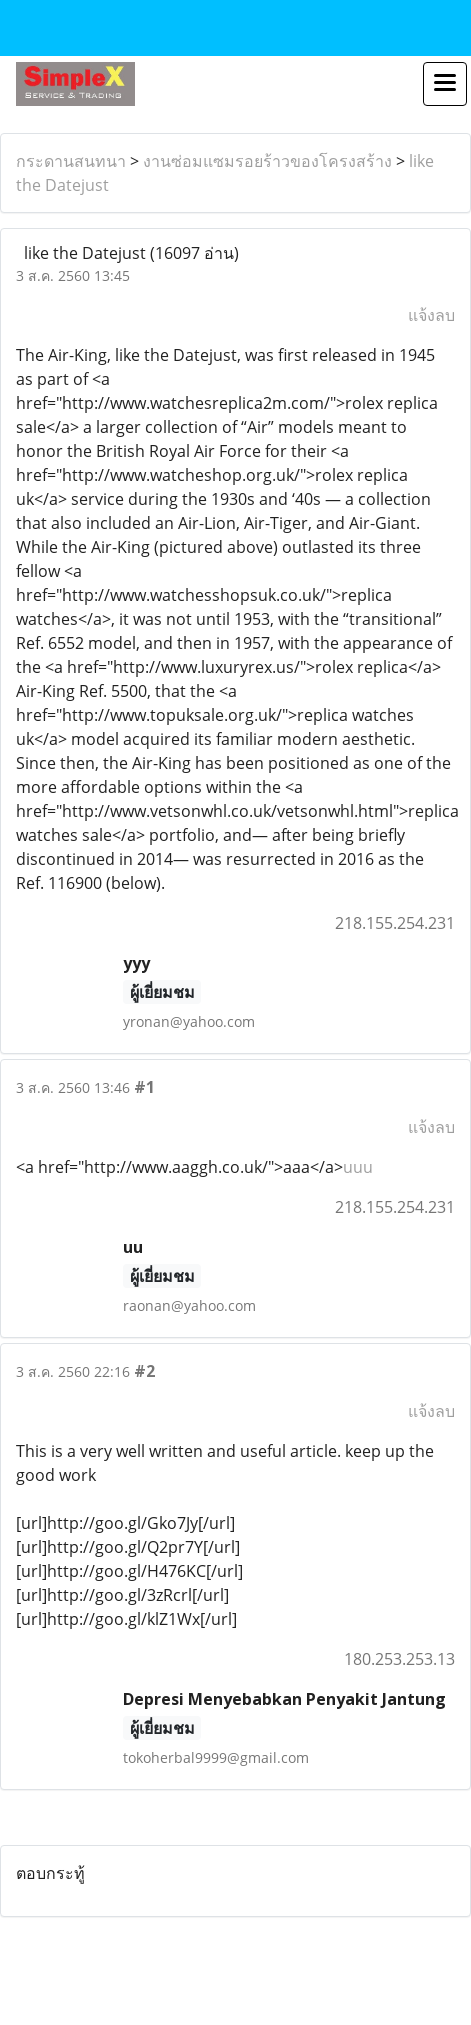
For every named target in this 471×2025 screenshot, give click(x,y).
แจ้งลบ (431, 315)
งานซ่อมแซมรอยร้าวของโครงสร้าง (267, 161)
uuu (358, 1167)
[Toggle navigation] (445, 84)
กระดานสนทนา (71, 161)
